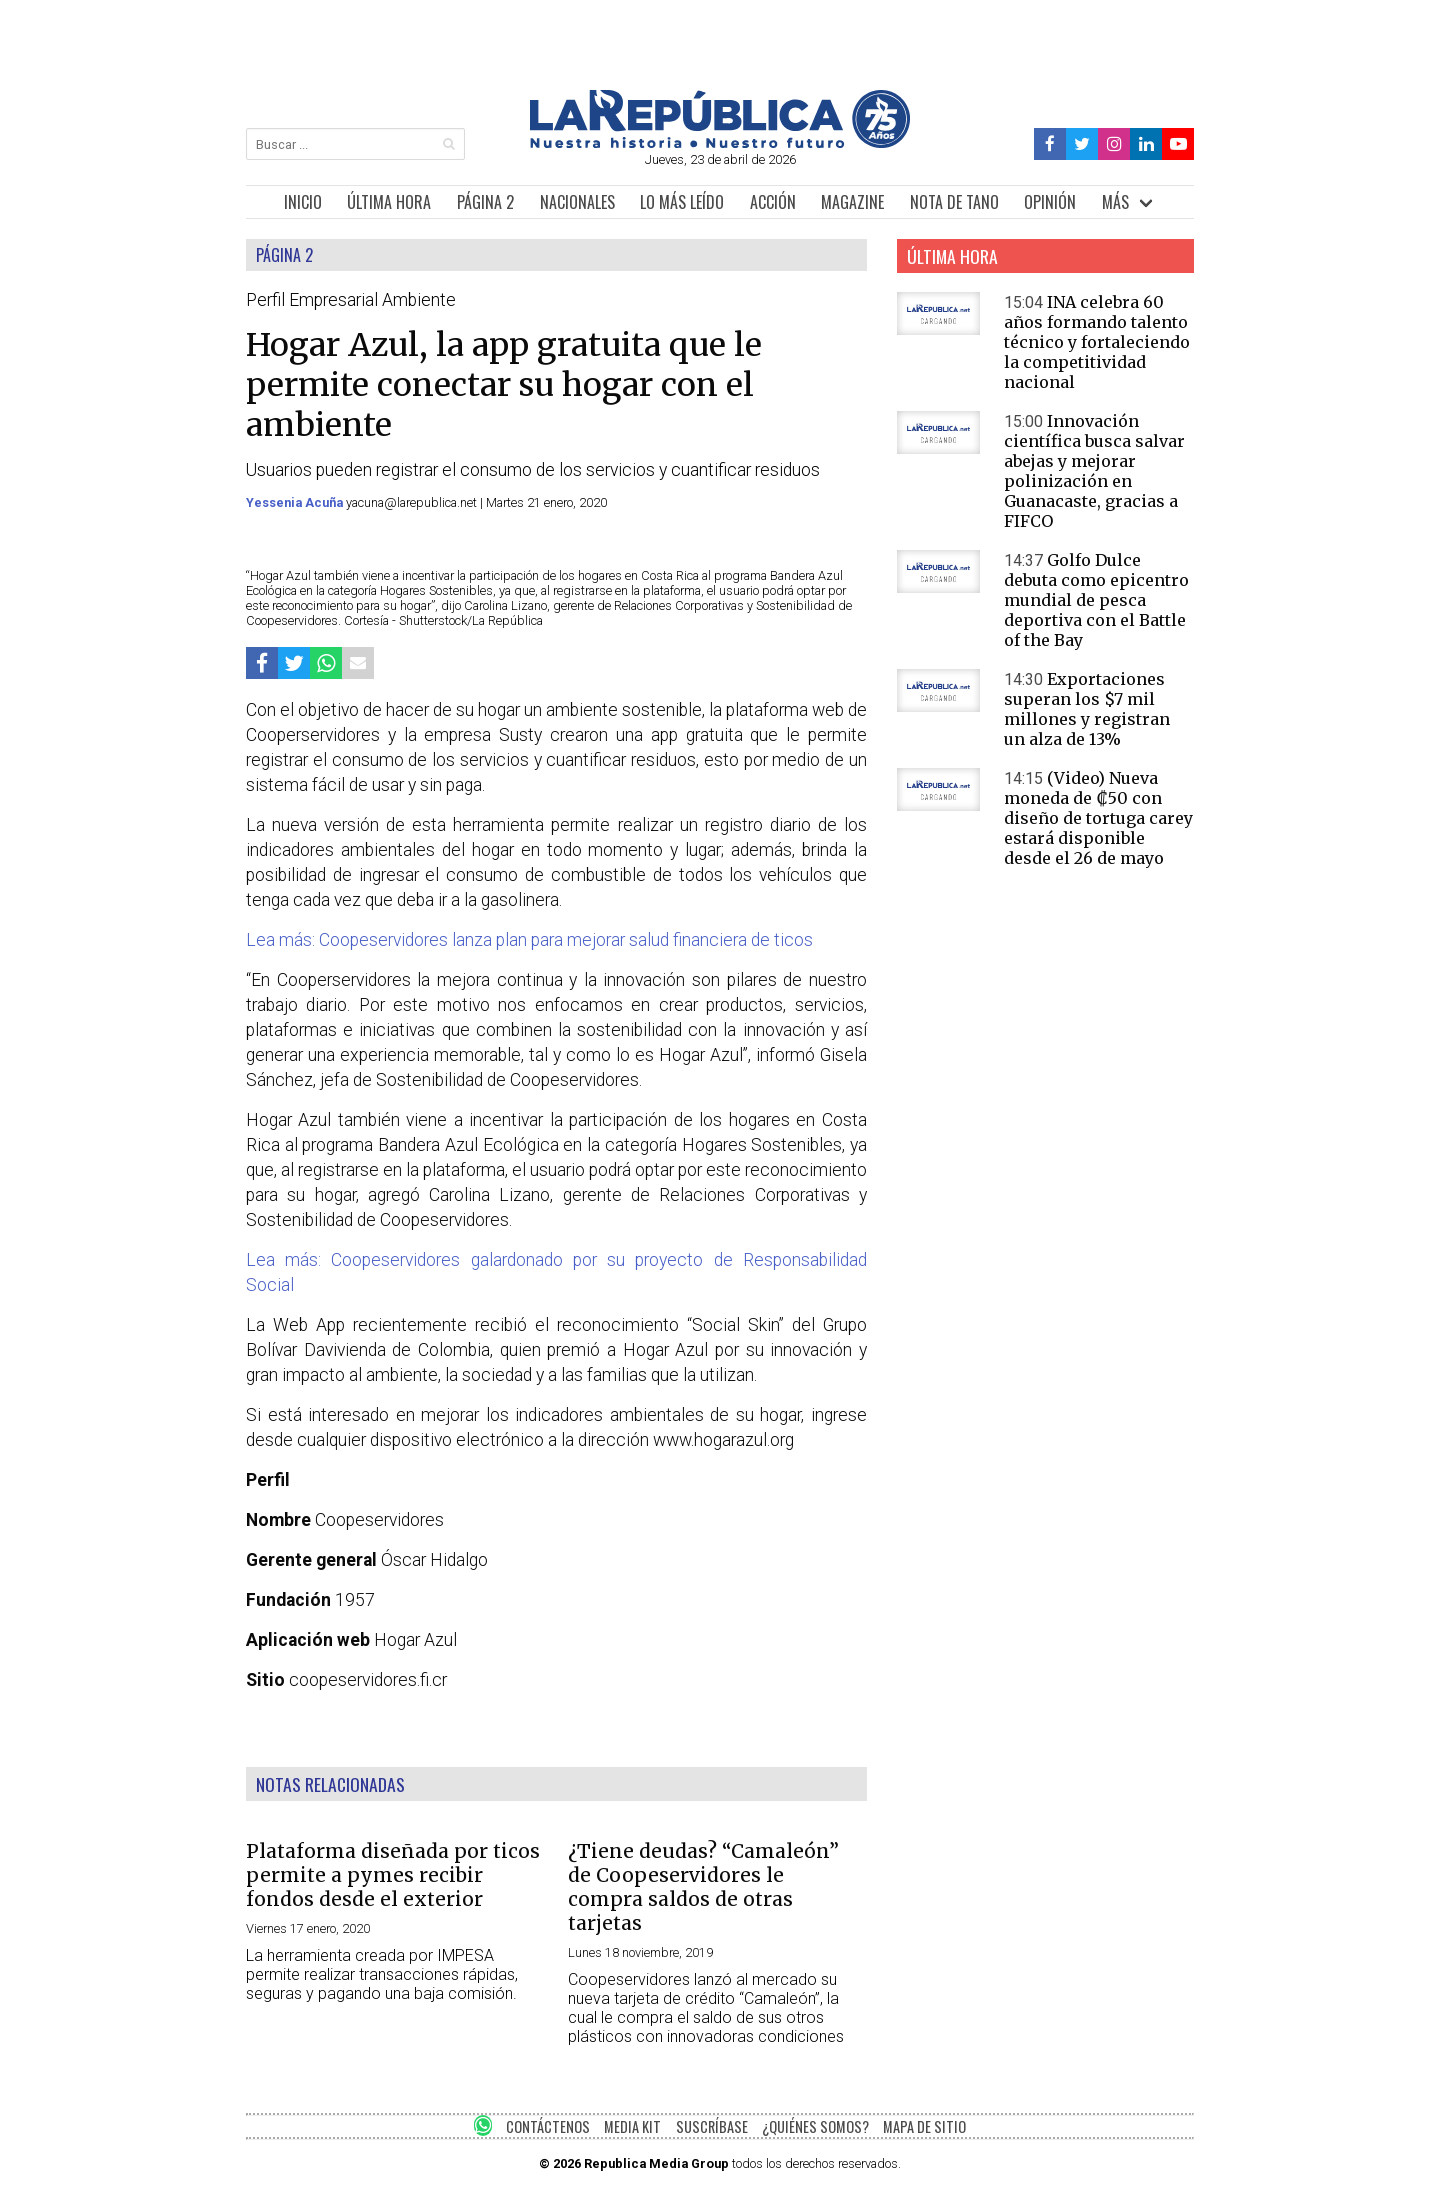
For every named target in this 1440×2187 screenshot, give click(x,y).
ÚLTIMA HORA (389, 202)
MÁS (1115, 202)
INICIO (303, 202)
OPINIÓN (1050, 202)
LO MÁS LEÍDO (682, 202)
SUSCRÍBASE (712, 2126)
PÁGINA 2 (485, 202)
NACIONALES (577, 202)
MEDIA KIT (632, 2126)
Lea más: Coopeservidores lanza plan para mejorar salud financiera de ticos (529, 940)
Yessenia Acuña (296, 502)
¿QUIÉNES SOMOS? (815, 2126)
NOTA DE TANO (954, 202)
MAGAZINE (852, 202)
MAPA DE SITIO (924, 2126)
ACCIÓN (773, 202)
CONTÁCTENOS (548, 2126)
